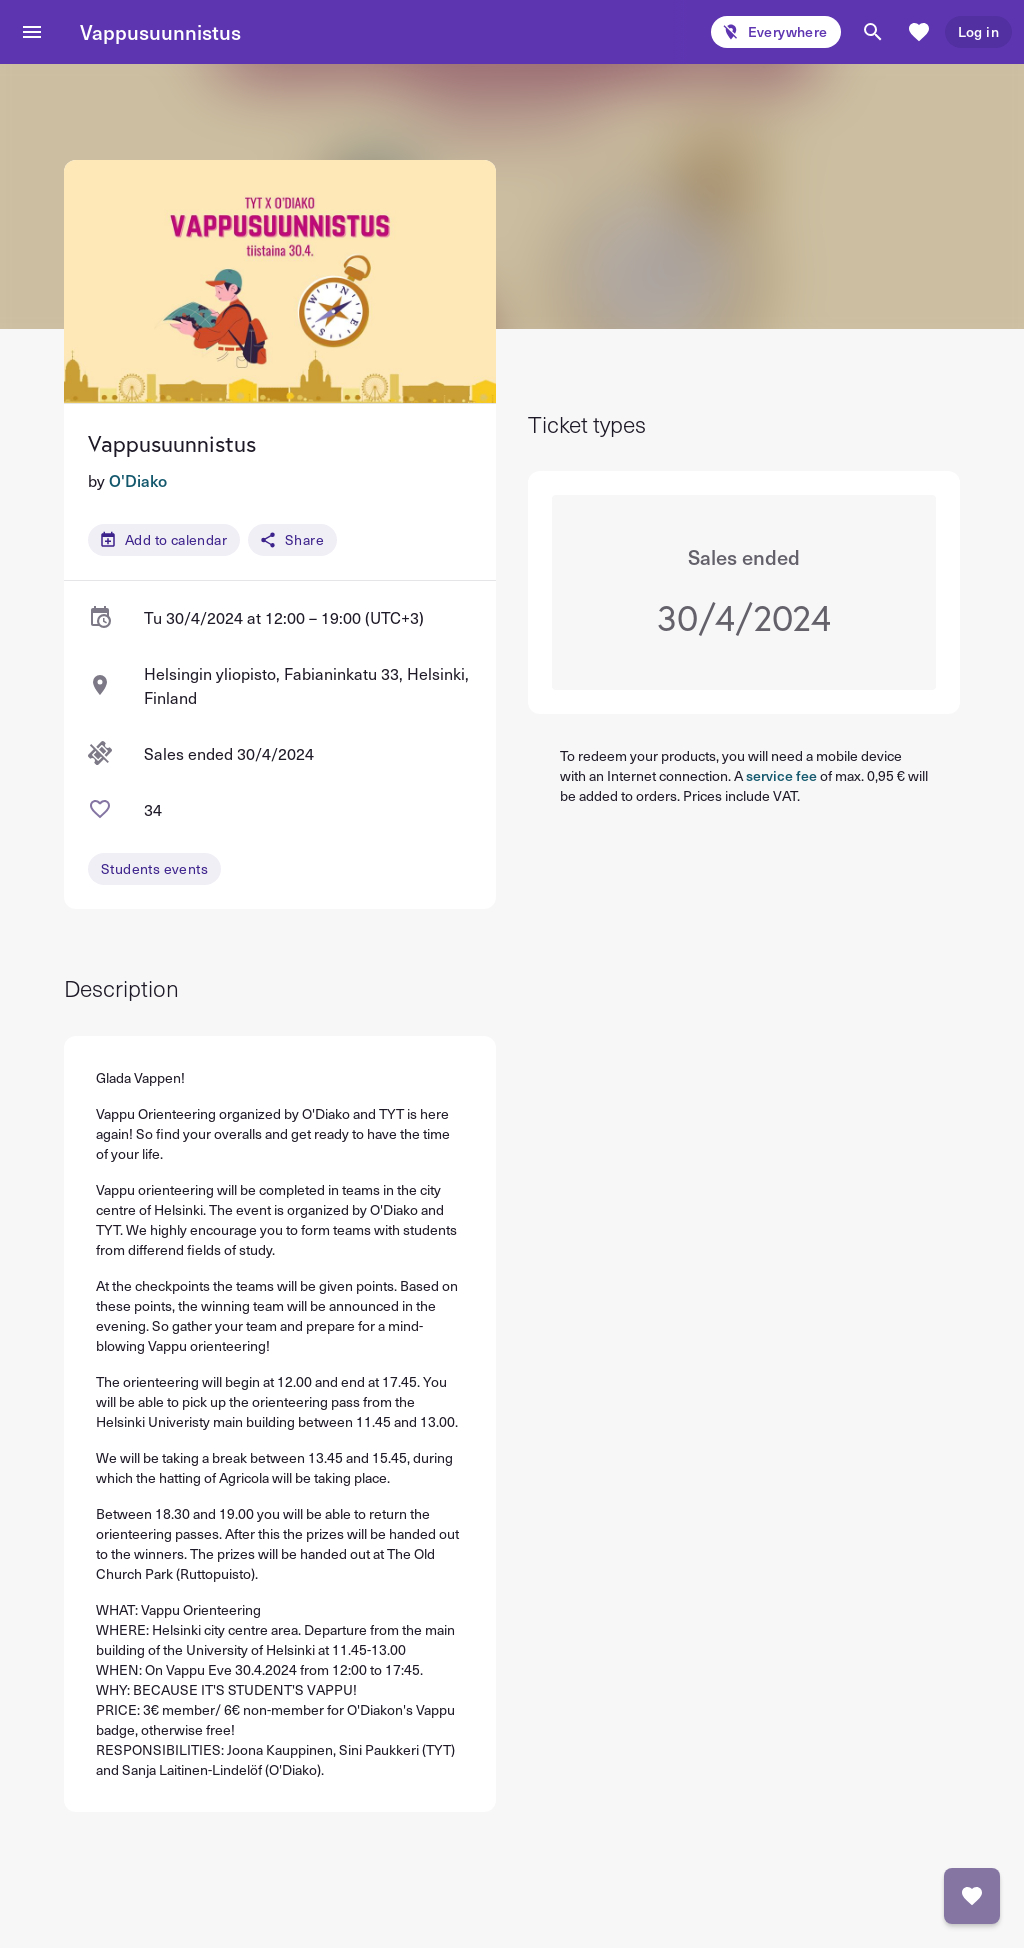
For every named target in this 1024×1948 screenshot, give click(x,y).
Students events (154, 868)
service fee (781, 775)
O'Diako (138, 480)
